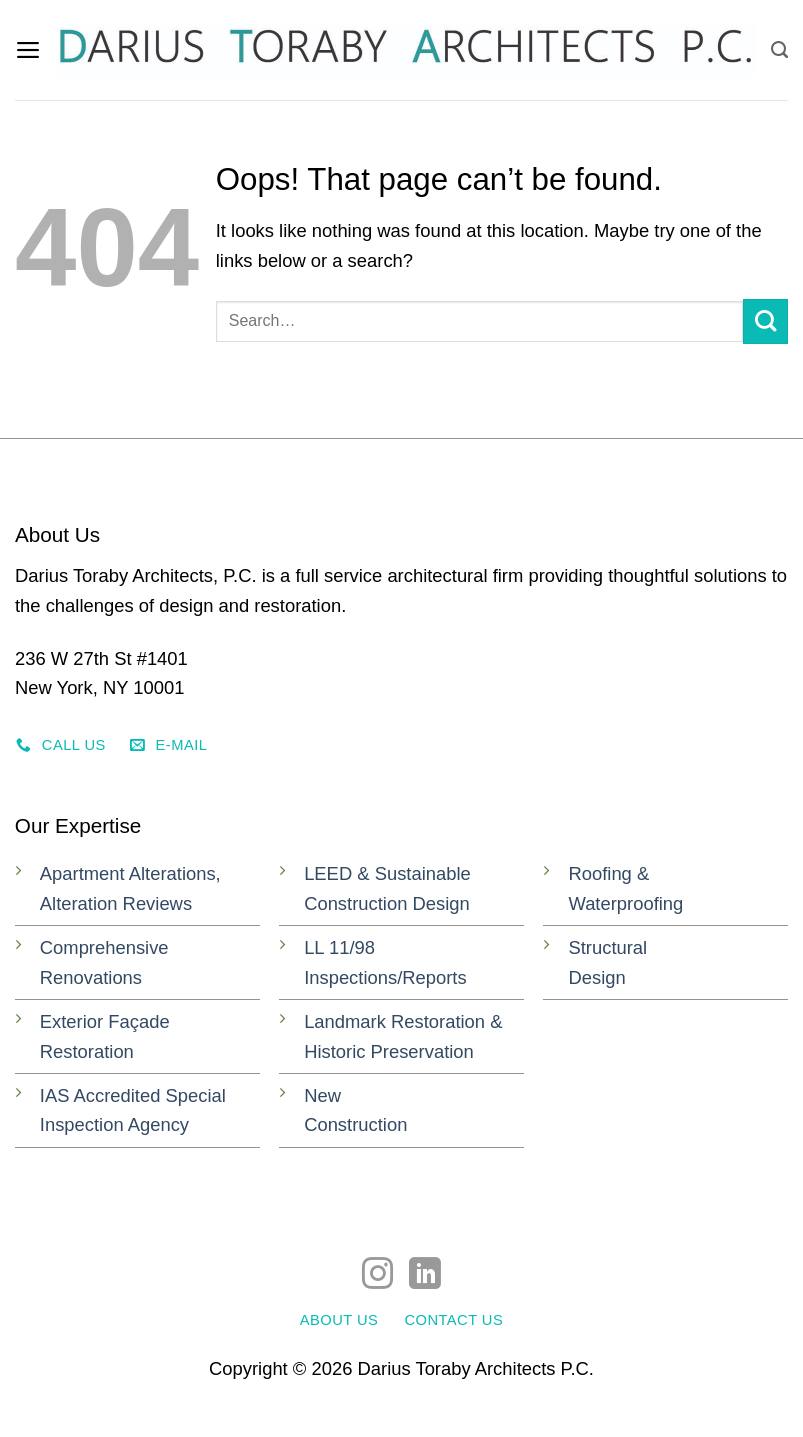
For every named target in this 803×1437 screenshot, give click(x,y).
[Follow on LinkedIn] (425, 1276)
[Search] (779, 49)
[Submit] (765, 321)
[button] (29, 50)
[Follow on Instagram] (378, 1276)
